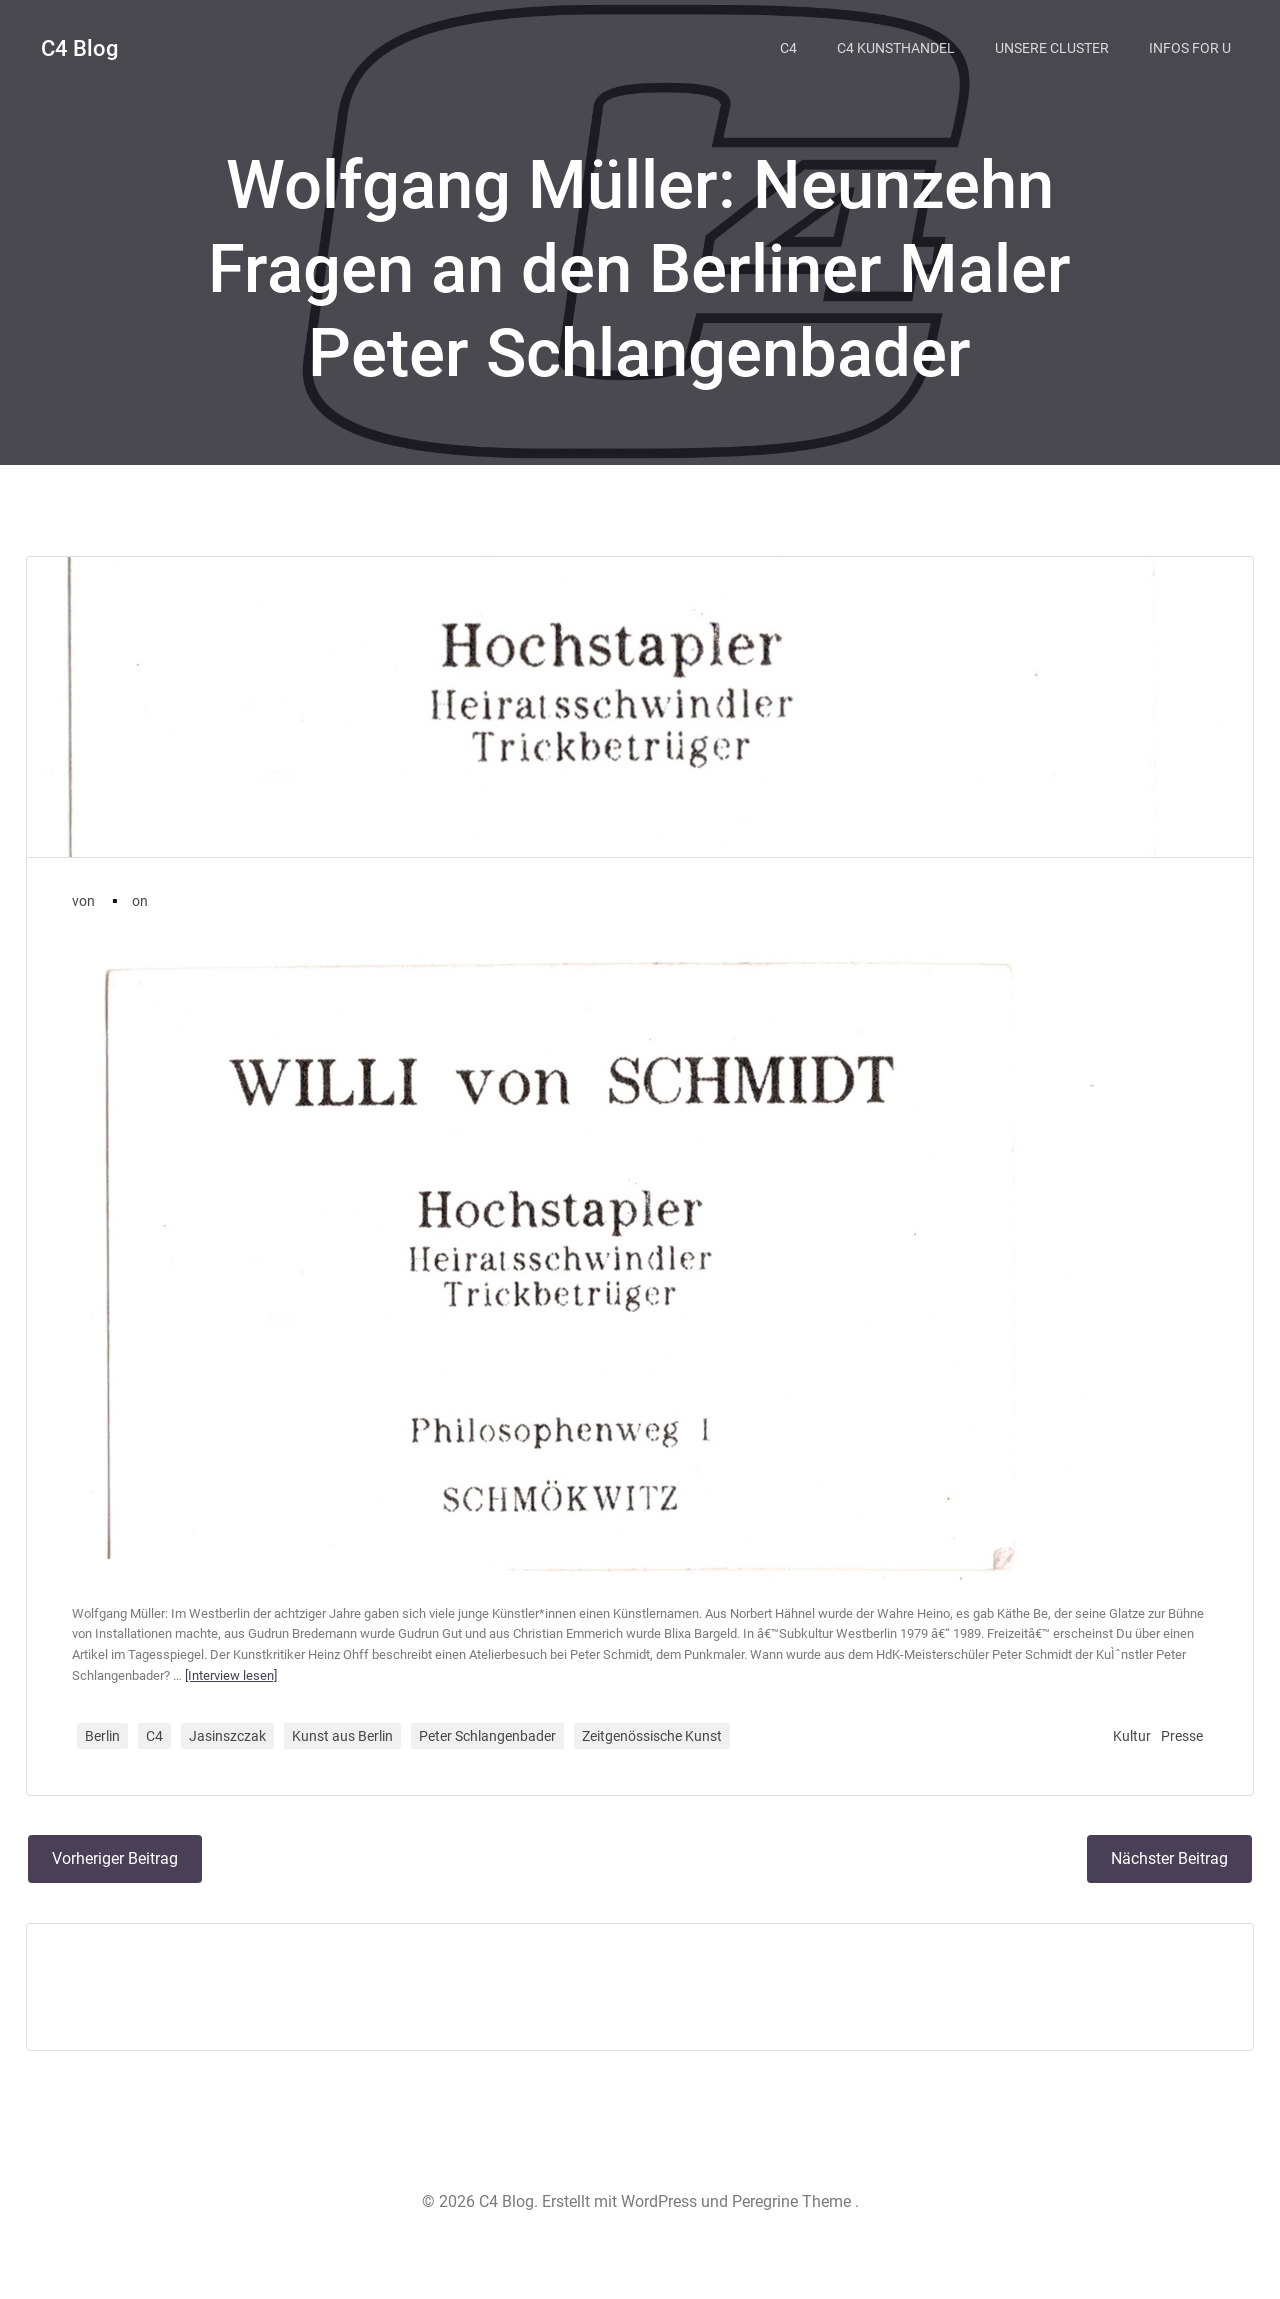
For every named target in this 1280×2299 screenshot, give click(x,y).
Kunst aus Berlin (345, 1752)
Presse (1179, 1752)
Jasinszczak (230, 1752)
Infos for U (1195, 45)
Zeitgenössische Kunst (655, 1752)
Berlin (105, 1752)
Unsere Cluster (1057, 45)
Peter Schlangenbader (490, 1752)
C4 (793, 45)
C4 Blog (77, 45)
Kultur (1129, 1752)
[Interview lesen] (267, 1691)
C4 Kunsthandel (901, 45)
